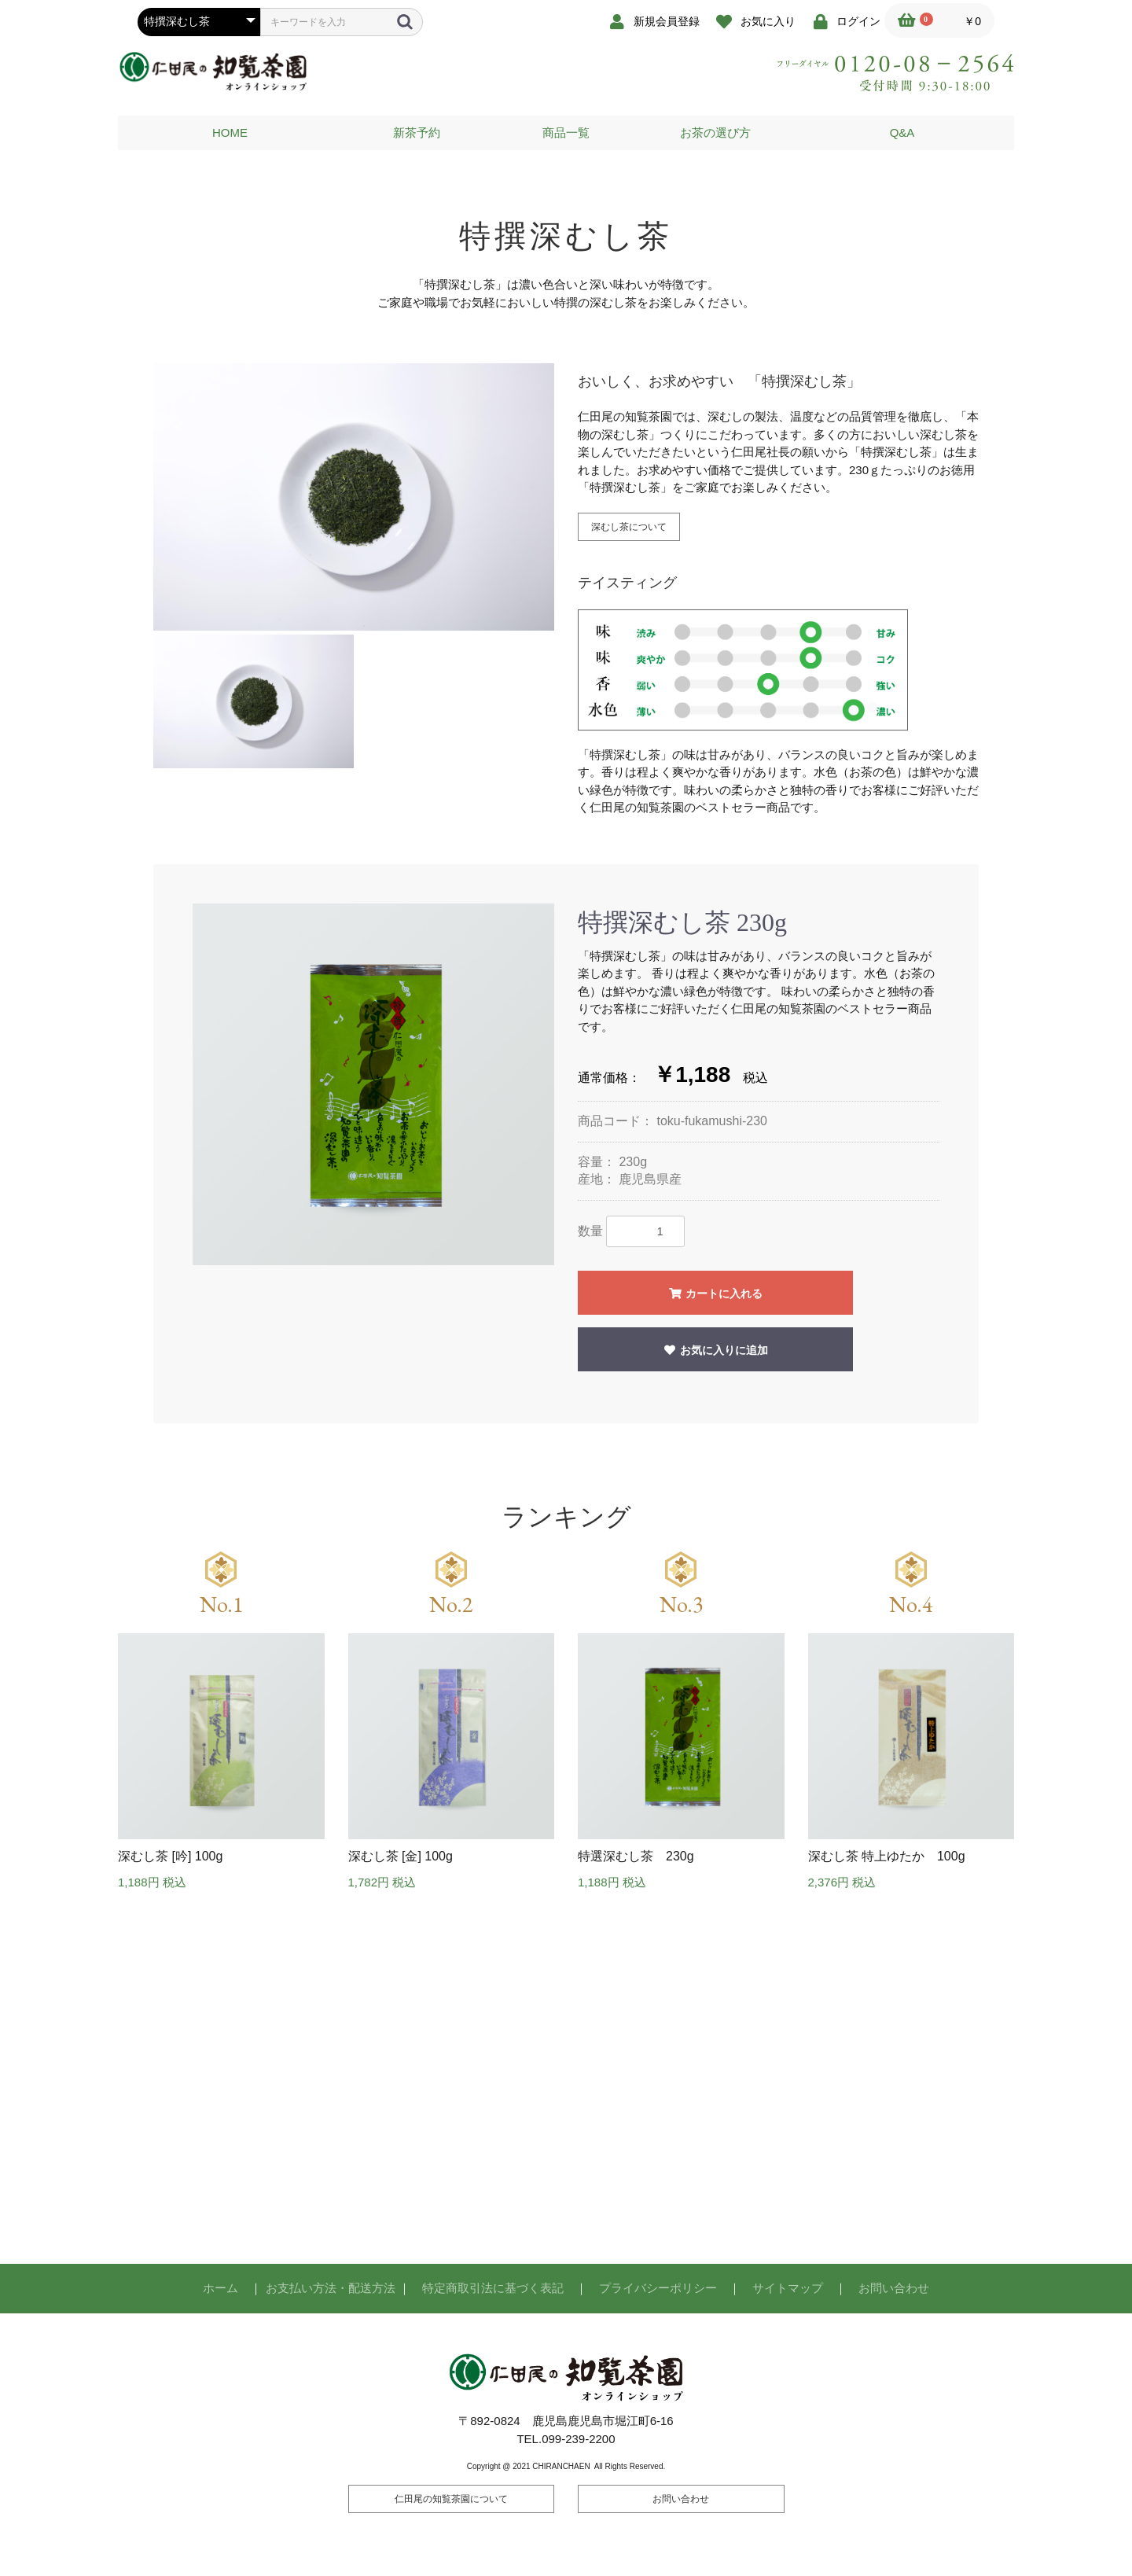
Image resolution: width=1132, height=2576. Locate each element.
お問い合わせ (893, 2287)
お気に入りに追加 (715, 1350)
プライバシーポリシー (658, 2287)
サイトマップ (787, 2287)
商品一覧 (566, 132)
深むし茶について (629, 526)
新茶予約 (416, 132)
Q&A (902, 132)
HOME (230, 132)
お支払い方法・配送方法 (330, 2287)
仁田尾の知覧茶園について (451, 2498)
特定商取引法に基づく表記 (493, 2287)
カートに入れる (715, 1293)
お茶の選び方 (715, 132)
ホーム (220, 2287)
